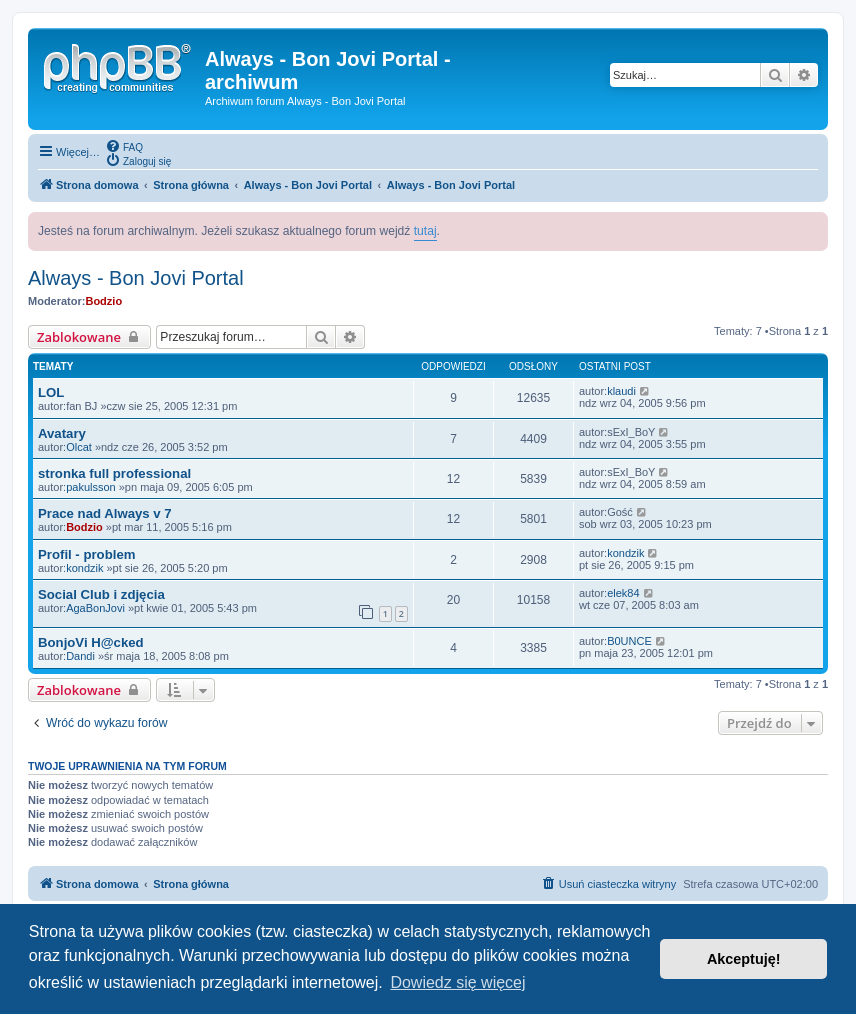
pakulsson (91, 487)
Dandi (80, 656)
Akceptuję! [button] (744, 959)
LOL (51, 392)
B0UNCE (629, 641)
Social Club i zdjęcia (101, 594)
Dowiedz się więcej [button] (457, 982)
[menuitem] (124, 146)
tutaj (425, 231)
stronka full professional (114, 473)
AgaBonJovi (95, 608)
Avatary (62, 433)
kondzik (84, 568)
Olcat (79, 447)
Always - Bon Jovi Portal (136, 278)
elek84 (623, 593)
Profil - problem (86, 554)
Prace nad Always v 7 (105, 513)
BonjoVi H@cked (91, 642)
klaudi (621, 391)
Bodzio (103, 301)
